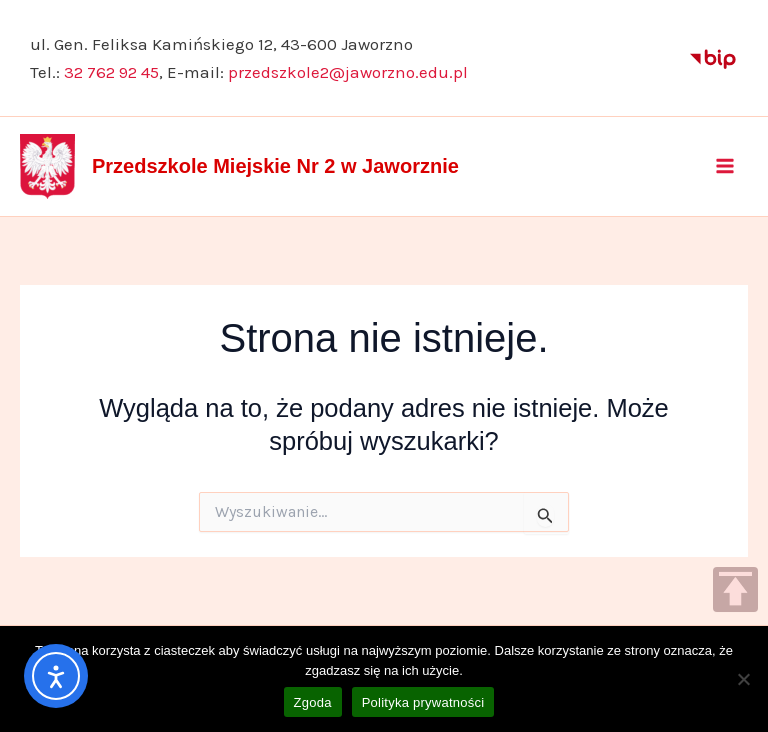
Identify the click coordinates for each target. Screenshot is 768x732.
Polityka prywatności (423, 702)
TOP (735, 589)
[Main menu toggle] (726, 166)
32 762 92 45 (111, 72)
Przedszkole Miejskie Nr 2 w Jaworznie (275, 166)
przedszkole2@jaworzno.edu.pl (348, 72)
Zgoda (313, 702)
